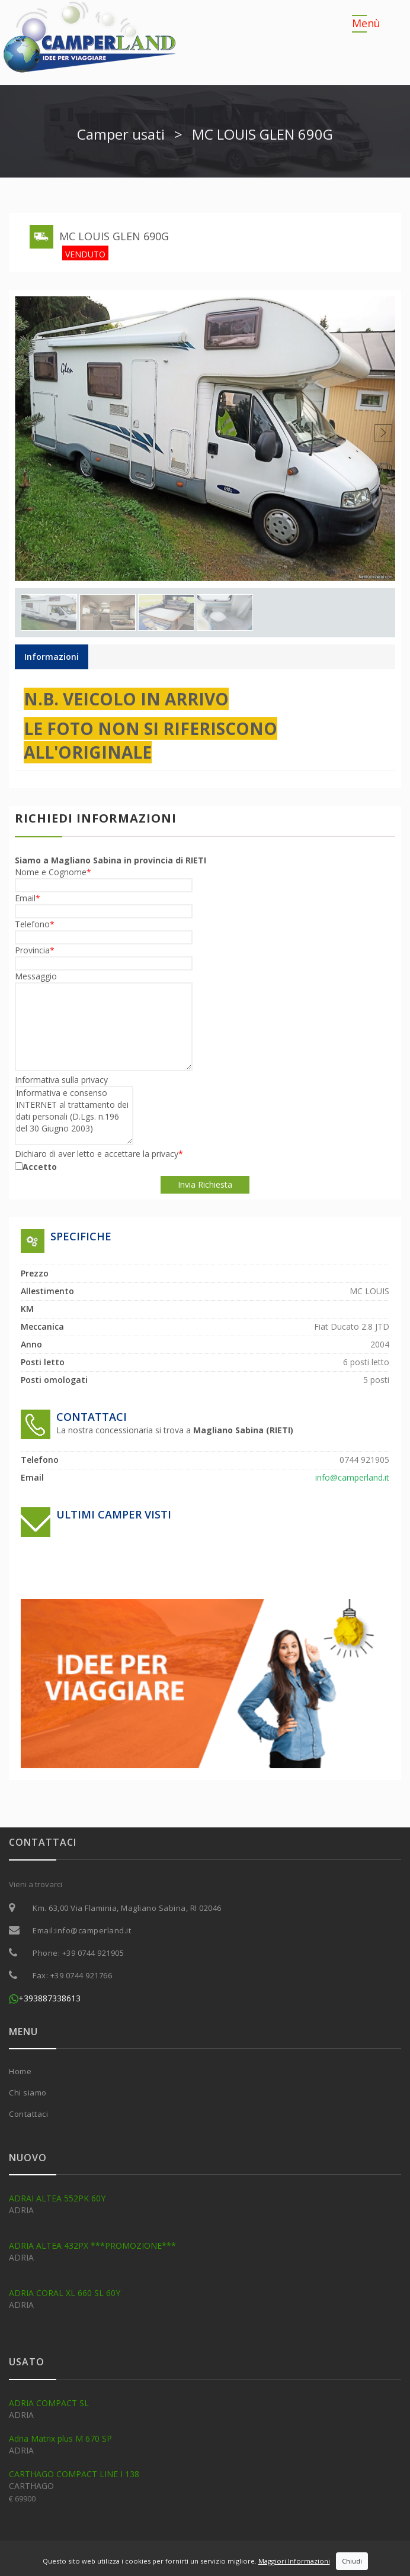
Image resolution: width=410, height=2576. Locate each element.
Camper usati (121, 134)
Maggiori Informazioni (294, 2560)
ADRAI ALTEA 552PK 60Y (57, 2198)
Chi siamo (28, 2092)
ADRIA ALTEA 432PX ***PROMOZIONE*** (92, 2245)
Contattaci (28, 2113)
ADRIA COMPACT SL (49, 2403)
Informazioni (51, 656)
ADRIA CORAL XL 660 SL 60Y (64, 2292)
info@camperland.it (93, 1930)
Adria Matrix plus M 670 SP (60, 2438)
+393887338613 (45, 1998)
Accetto (40, 1166)
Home (20, 2071)
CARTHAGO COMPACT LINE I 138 (74, 2474)
